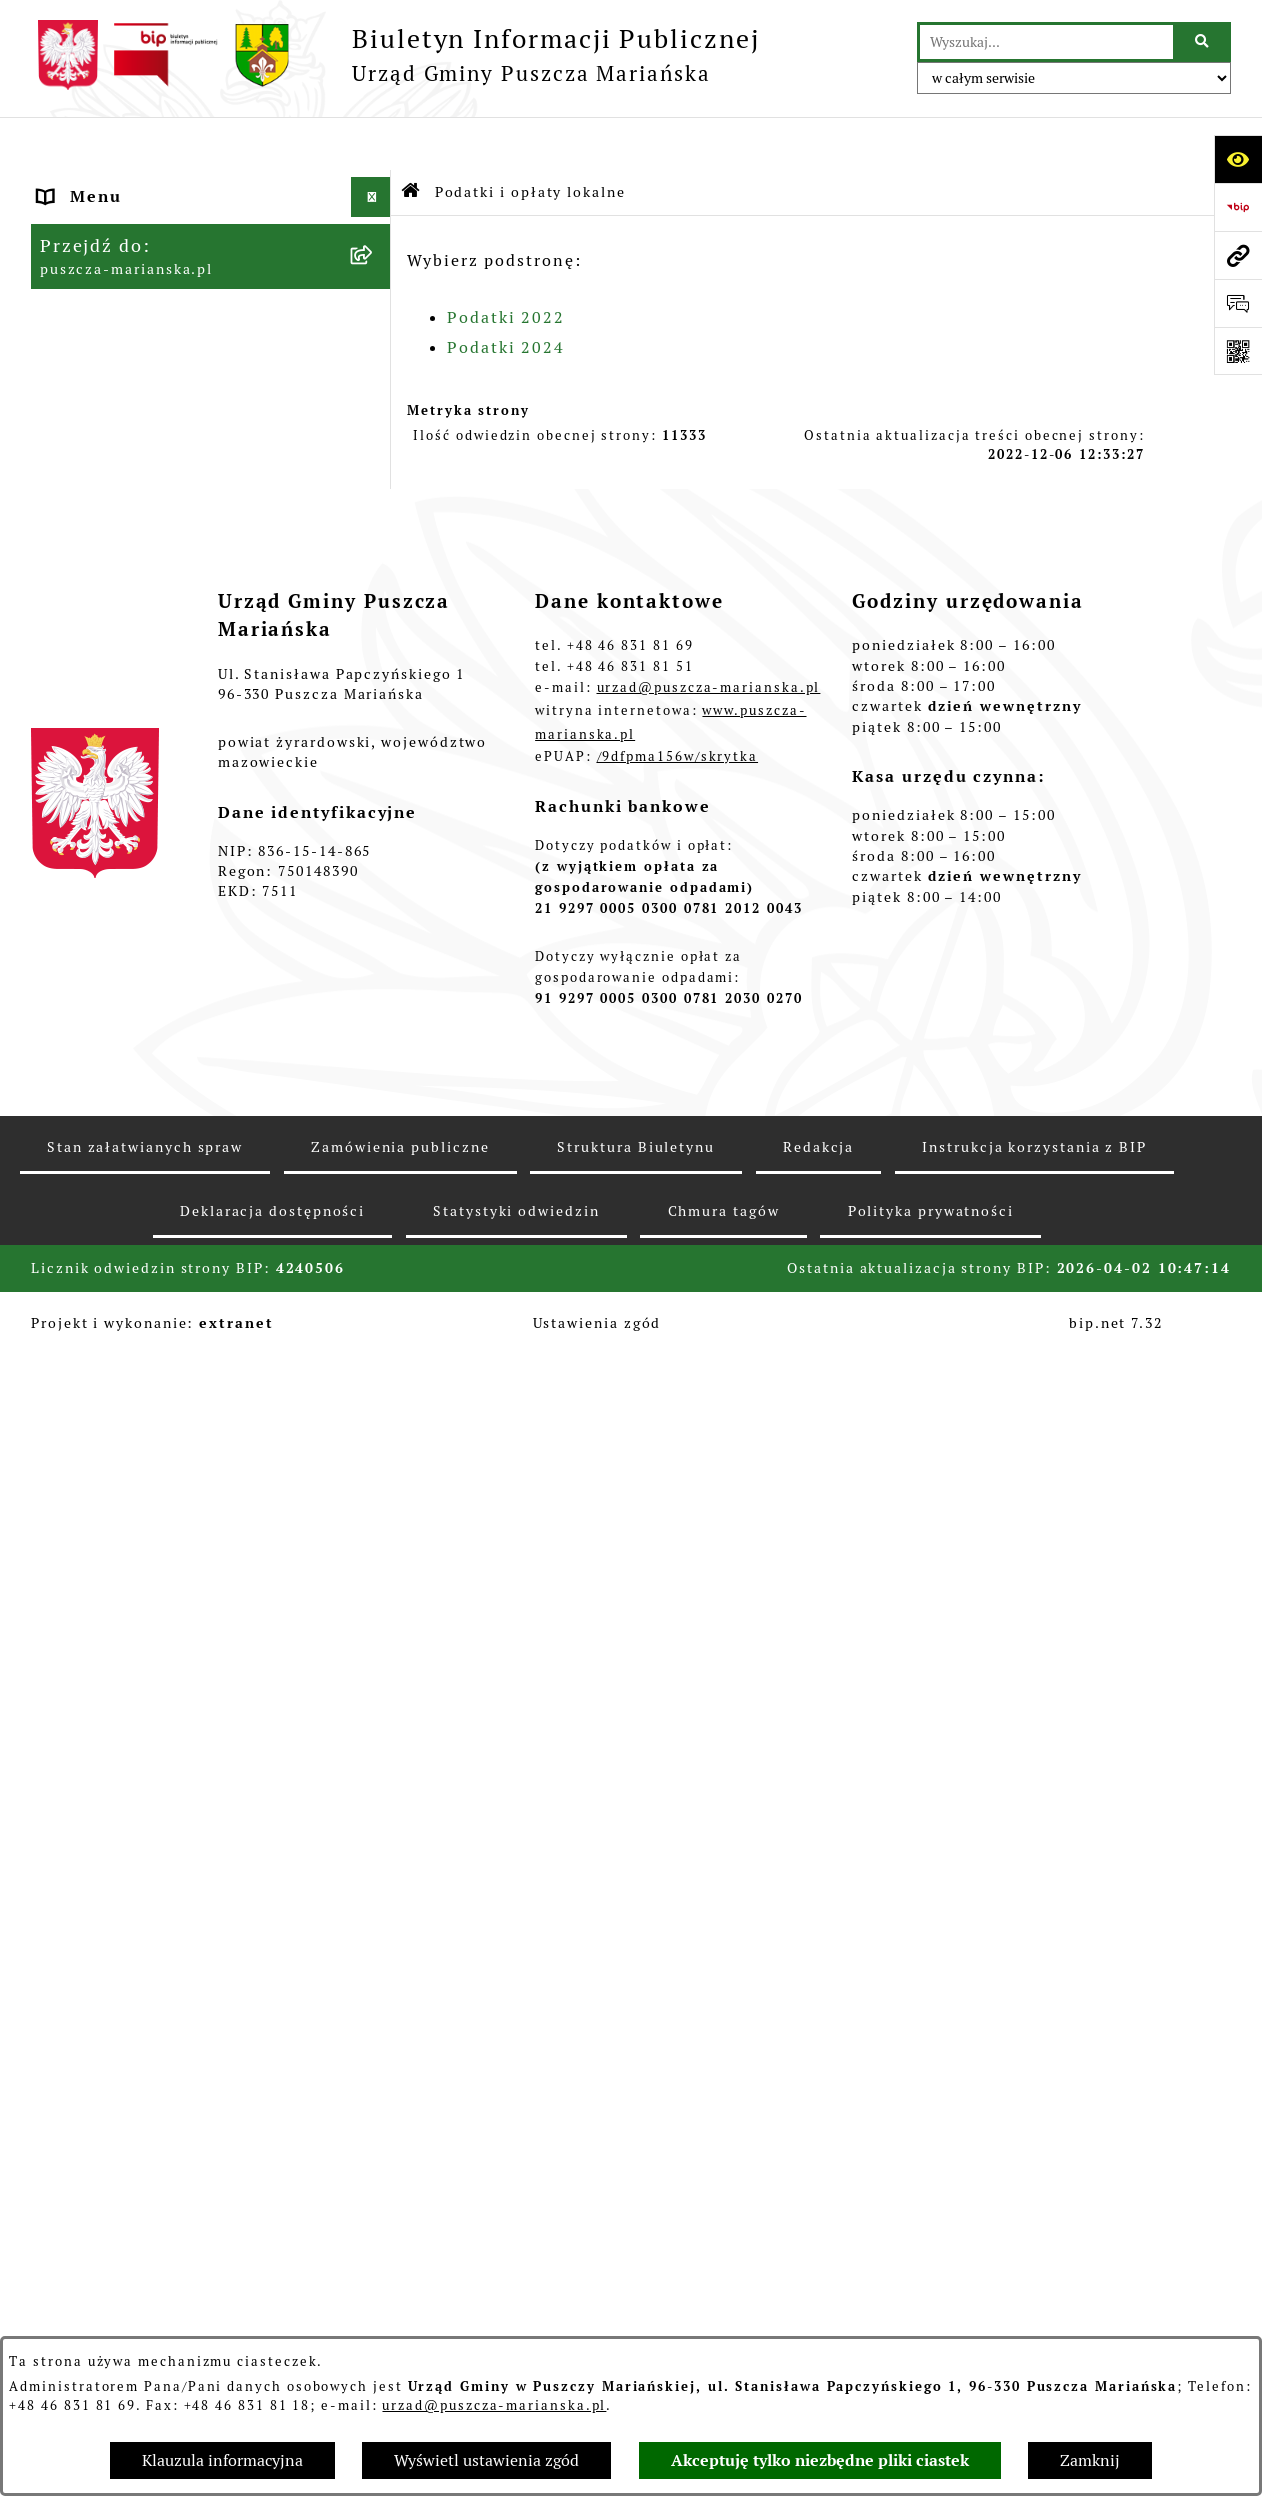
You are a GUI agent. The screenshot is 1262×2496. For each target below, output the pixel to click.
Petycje (71, 1093)
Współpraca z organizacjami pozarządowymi (163, 475)
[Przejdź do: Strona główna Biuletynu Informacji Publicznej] (411, 139)
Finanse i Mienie (114, 343)
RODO (65, 1549)
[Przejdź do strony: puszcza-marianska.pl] (1238, 255)
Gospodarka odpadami (136, 789)
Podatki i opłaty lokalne (147, 527)
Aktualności (92, 223)
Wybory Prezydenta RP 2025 (164, 1133)
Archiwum (83, 1509)
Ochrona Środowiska (130, 749)
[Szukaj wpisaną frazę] (1203, 42)
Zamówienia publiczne (139, 829)
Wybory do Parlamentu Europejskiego (140, 1265)
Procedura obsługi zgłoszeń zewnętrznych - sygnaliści (161, 1329)
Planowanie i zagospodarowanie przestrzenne (182, 697)
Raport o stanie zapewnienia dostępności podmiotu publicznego (167, 1405)
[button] (375, 184)
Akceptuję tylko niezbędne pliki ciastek (820, 2460)
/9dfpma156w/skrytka (677, 1909)
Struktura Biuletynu (635, 2300)
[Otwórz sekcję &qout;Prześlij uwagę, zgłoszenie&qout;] (1238, 303)
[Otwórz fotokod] (1238, 351)
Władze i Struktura (123, 303)
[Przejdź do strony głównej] (395, 55)
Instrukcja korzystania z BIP (1034, 2300)
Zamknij (1090, 2460)
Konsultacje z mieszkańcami (164, 423)
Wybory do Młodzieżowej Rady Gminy (174, 921)
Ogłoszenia (88, 263)
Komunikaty (91, 1469)
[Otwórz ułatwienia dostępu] (1238, 159)
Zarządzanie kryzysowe (142, 1013)
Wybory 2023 (96, 1173)
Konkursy (79, 869)
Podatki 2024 (506, 294)
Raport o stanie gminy (138, 383)
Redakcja (818, 2300)
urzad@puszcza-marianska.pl (494, 2405)
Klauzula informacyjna (222, 2460)
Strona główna (103, 183)
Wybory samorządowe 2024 (159, 1213)
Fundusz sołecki (110, 1053)
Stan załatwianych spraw (145, 2300)
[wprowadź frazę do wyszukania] (1046, 42)
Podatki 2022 (506, 264)
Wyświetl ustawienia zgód (486, 2460)
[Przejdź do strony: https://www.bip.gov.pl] (1238, 207)
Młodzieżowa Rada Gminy (153, 973)
